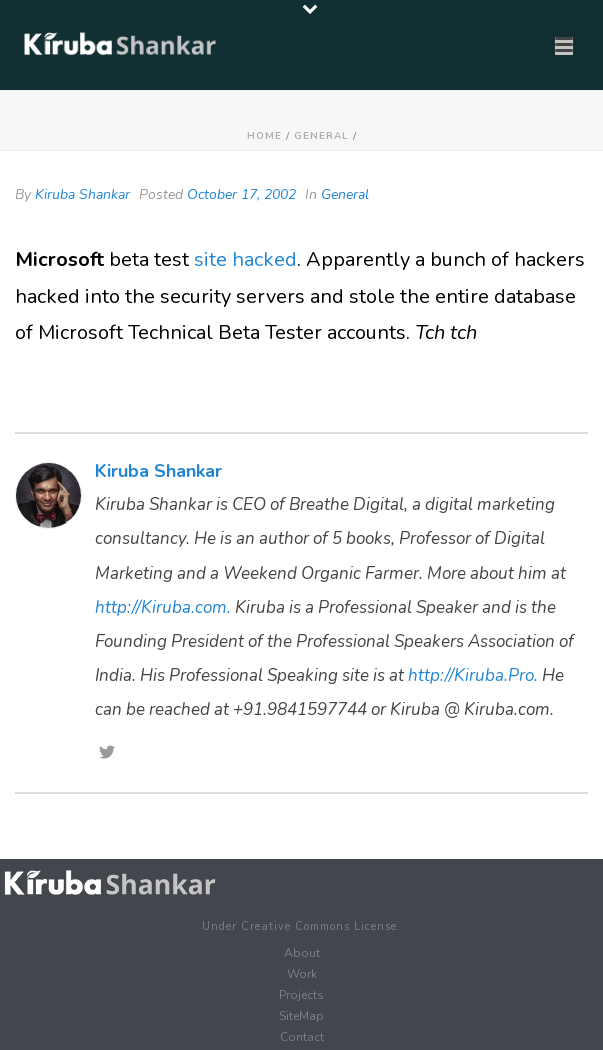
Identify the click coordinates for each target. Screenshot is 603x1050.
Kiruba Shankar (82, 194)
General (321, 136)
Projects (301, 995)
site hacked (245, 259)
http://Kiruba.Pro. (473, 675)
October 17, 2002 (241, 194)
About (302, 953)
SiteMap (301, 1016)
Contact (302, 1037)
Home (264, 136)
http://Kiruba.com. (163, 607)
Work (302, 974)
